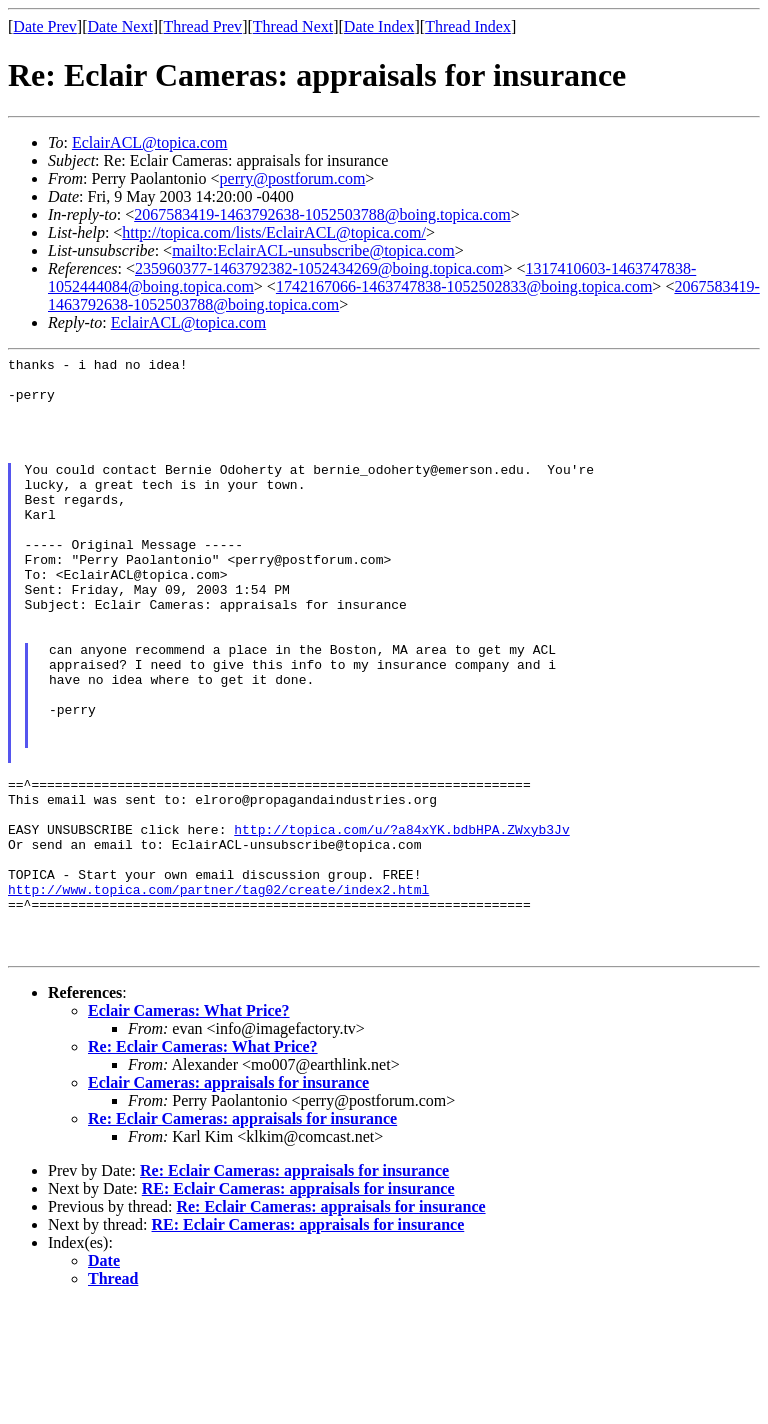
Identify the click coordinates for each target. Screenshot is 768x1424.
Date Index (379, 26)
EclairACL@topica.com (150, 142)
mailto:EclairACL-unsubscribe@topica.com (313, 250)
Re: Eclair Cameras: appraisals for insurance (242, 1238)
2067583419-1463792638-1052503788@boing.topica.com (322, 214)
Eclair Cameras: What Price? (189, 1130)
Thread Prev (202, 26)
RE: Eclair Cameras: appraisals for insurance (298, 1308)
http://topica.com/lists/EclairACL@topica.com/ (274, 232)
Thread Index (468, 26)
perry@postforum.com (293, 178)
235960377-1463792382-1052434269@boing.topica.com (319, 268)
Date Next (120, 26)
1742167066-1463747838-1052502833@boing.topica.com (464, 286)
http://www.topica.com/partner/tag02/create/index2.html (218, 997)
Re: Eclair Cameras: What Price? (203, 1166)
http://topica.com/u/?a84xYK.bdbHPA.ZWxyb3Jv (401, 925)
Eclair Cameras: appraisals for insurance (228, 1202)
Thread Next (293, 26)
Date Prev (45, 26)
